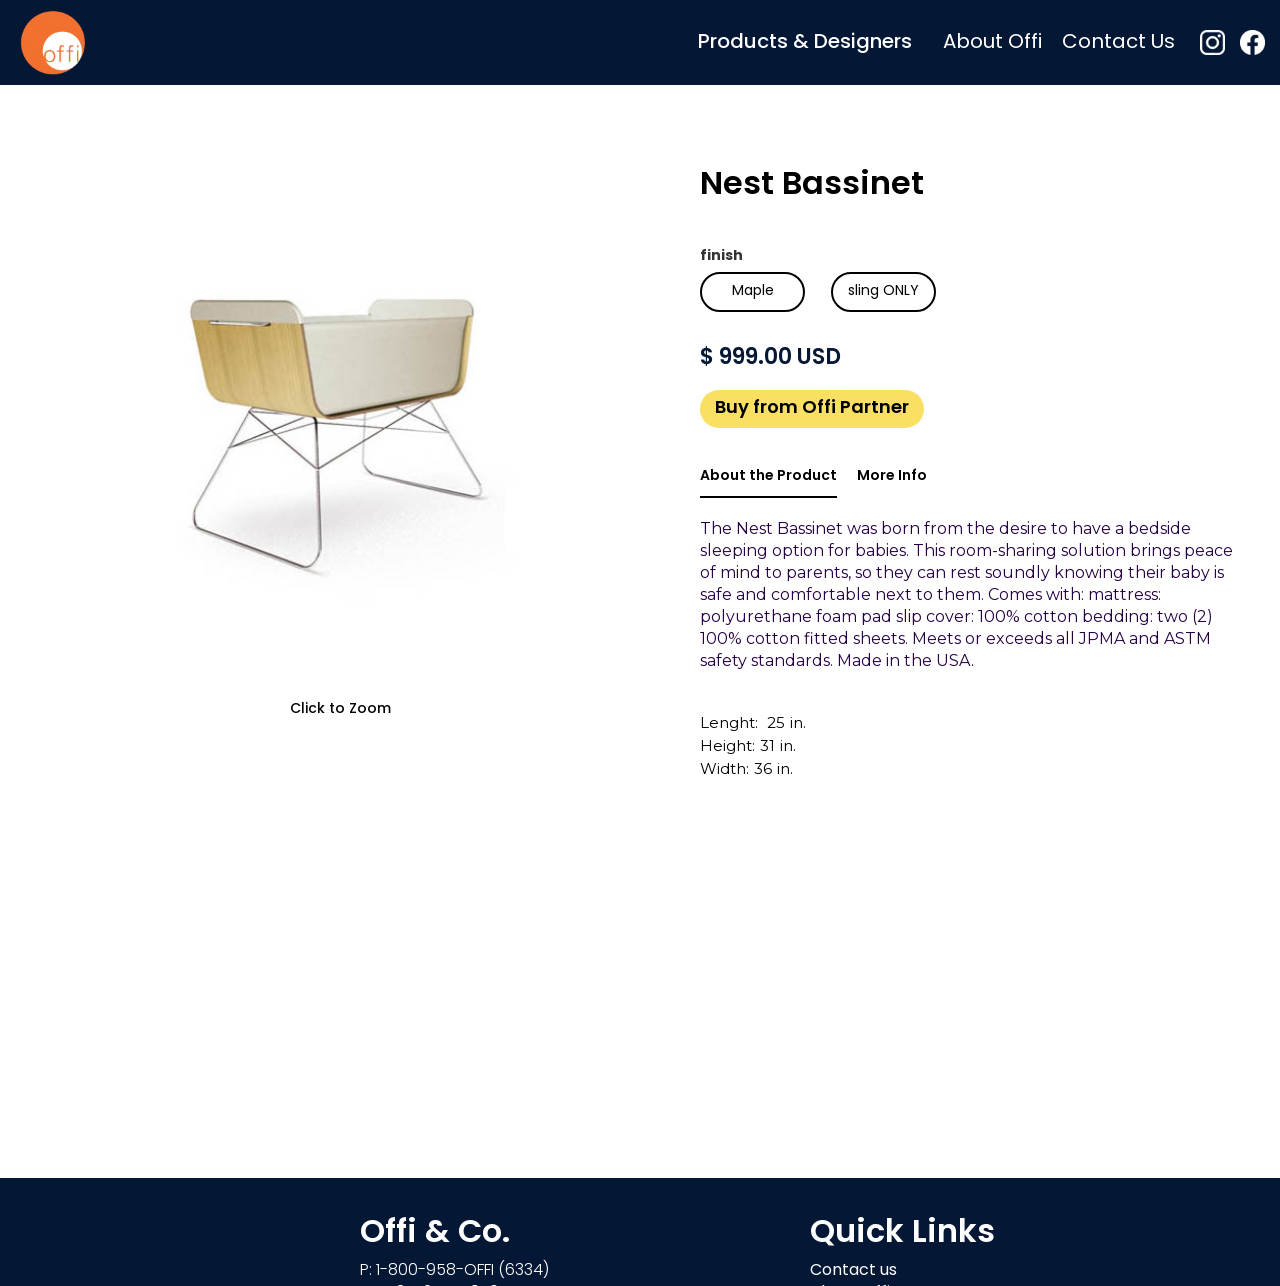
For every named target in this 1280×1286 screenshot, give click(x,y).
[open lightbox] (340, 435)
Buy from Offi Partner (812, 408)
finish (721, 256)
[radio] (752, 292)
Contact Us (1118, 43)
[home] (52, 42)
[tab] (768, 478)
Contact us (853, 1271)
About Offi (992, 43)
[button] (805, 42)
